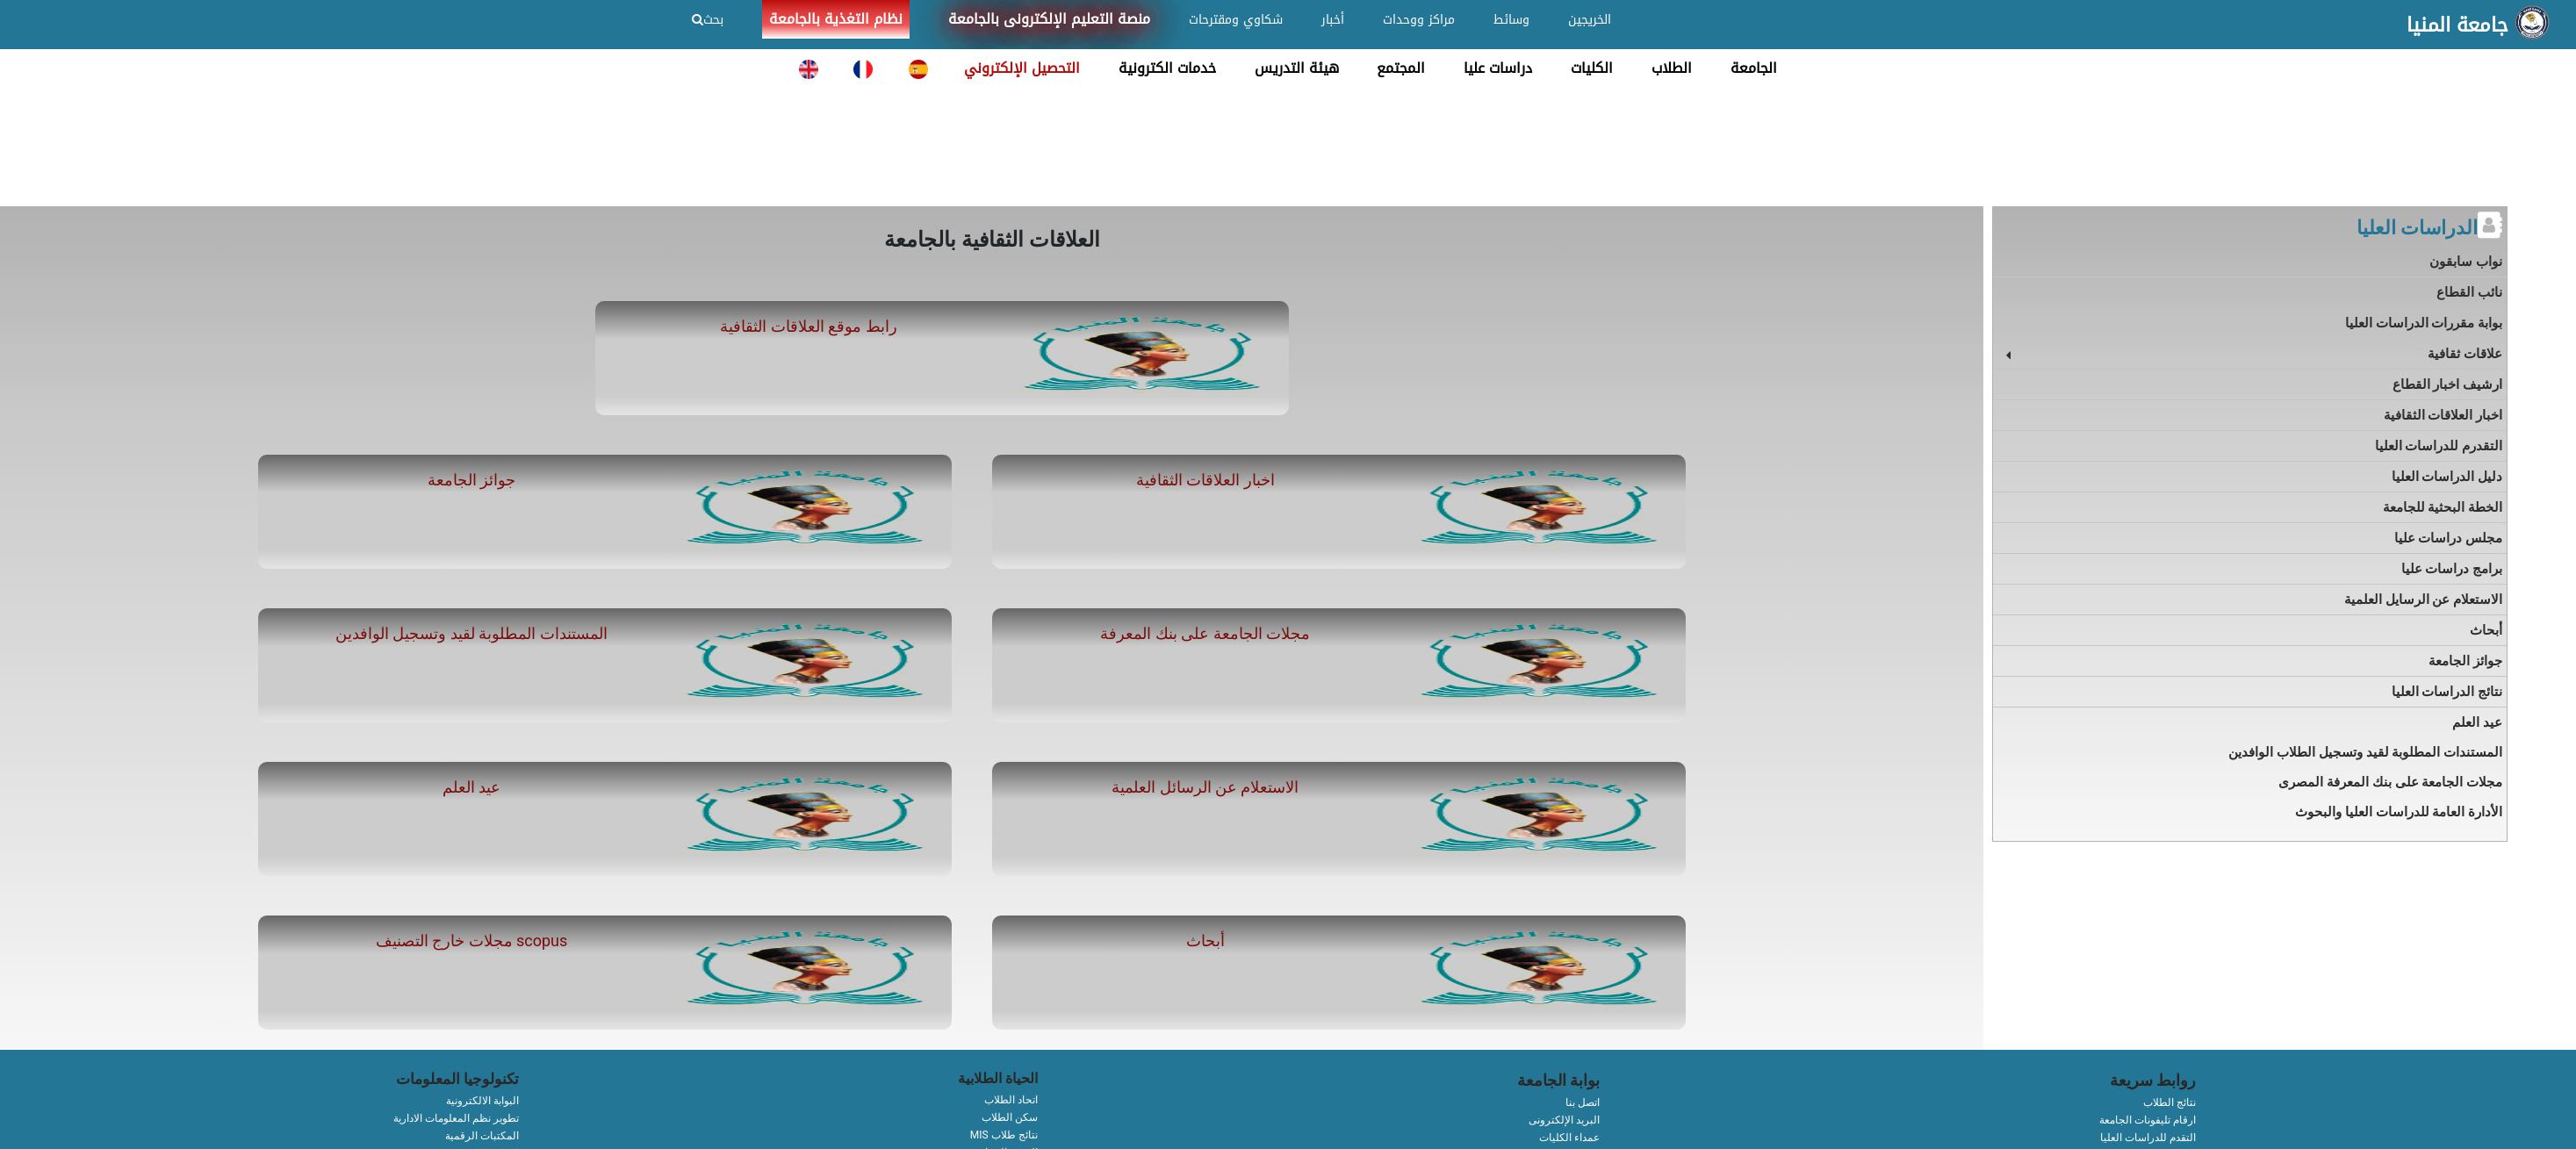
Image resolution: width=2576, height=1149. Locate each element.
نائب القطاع (2469, 292)
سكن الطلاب (1010, 1117)
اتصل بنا (1582, 1102)
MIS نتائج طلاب (1004, 1135)
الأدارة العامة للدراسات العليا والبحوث (2398, 812)
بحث (707, 20)
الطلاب (1671, 68)
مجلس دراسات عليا (2448, 538)
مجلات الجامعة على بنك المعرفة (1205, 633)
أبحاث (1205, 940)
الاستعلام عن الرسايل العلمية (2423, 599)
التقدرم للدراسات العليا (2438, 446)
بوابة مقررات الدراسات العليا (2423, 323)
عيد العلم (471, 787)
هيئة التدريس (1297, 68)
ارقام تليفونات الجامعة (2147, 1120)
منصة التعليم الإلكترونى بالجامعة (1049, 18)
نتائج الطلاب (2169, 1102)
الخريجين (1589, 20)
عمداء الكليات (1569, 1137)
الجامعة (1754, 68)
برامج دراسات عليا (2451, 569)
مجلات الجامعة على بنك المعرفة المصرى (2390, 782)
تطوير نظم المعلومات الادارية (456, 1118)
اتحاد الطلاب (1011, 1100)
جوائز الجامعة (471, 479)
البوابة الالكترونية (482, 1101)
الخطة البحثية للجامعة (2442, 507)
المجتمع (1401, 68)
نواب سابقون (2465, 261)
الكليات (1592, 68)
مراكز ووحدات (1419, 20)
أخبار (1332, 20)
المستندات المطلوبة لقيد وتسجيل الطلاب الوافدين (2365, 752)
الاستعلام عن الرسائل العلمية (1205, 787)
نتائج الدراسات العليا (2447, 692)
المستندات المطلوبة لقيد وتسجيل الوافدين (471, 633)
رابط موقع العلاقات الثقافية (808, 326)
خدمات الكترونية (1167, 68)
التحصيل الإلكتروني (1022, 68)
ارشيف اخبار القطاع (2447, 384)
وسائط (1511, 20)
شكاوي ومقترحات (1236, 20)
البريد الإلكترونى (1564, 1120)
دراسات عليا (1498, 68)
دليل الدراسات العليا (2447, 477)
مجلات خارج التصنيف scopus (472, 940)
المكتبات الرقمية (482, 1136)
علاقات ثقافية (2465, 354)
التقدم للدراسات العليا (2148, 1137)
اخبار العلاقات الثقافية (1205, 479)
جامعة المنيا (2457, 25)
